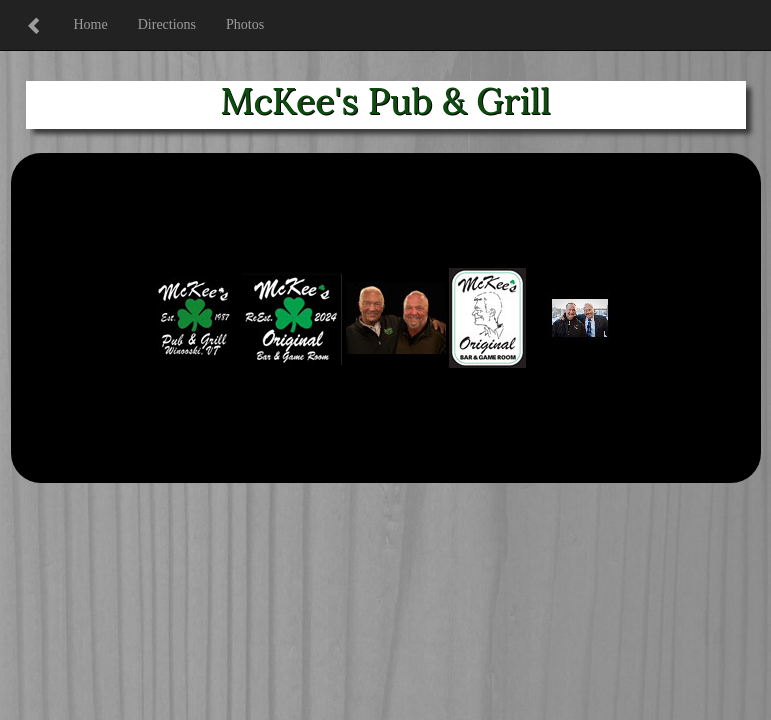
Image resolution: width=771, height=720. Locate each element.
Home (91, 24)
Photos (245, 24)
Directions (167, 24)
